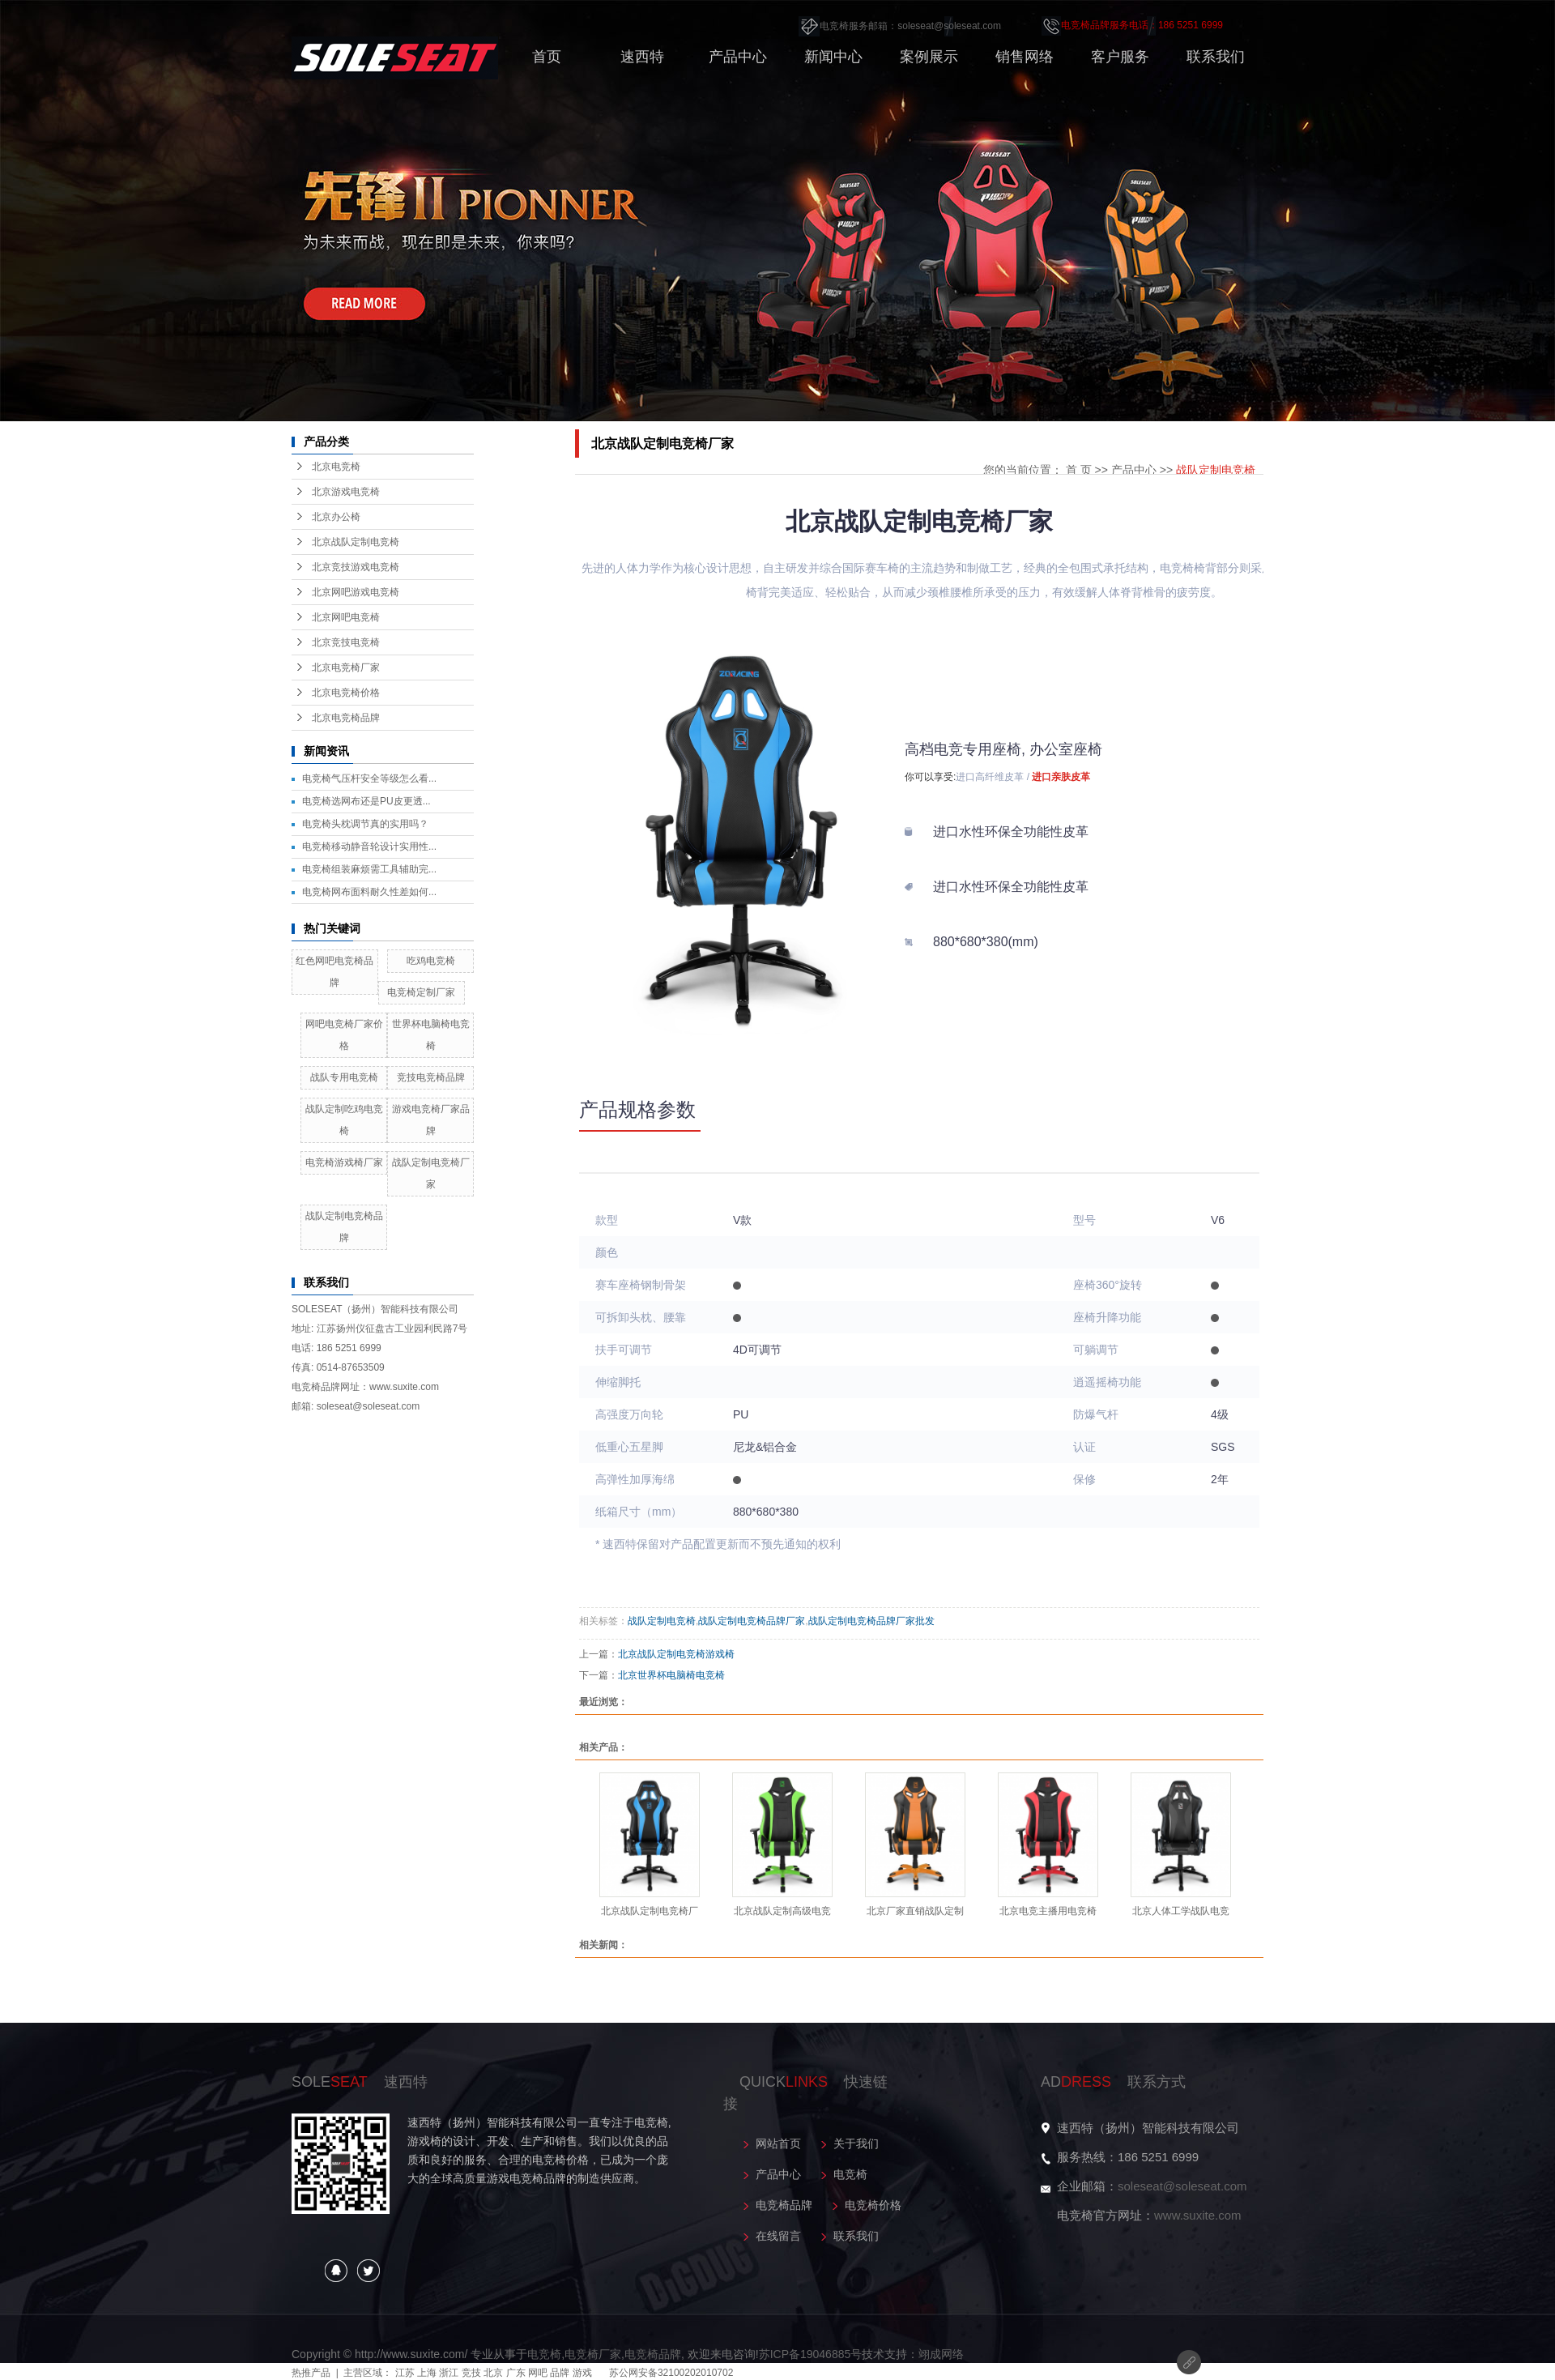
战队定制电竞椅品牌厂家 (751, 1621)
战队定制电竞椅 (1215, 469)
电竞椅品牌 (784, 2205)
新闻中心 (833, 57)
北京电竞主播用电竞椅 (1048, 1911)
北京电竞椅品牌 (346, 717)
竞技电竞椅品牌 (431, 1077)
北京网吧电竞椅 (346, 617)
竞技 (471, 2372)
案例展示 (929, 57)
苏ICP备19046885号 (811, 2354)
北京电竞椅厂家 (346, 667)
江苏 (405, 2372)
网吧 (537, 2372)
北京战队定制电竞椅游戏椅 (676, 1654)
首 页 (1079, 469)
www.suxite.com (1198, 2215)
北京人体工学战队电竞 (1180, 1911)
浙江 (448, 2372)
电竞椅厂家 (592, 2354)
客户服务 (1120, 57)
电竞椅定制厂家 (421, 992)
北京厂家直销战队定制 (915, 1911)
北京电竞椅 (336, 466)
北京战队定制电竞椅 (355, 542)
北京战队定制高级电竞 (782, 1911)
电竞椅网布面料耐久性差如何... (369, 892)
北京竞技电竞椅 (346, 642)
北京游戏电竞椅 (346, 491)
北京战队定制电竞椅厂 (649, 1911)
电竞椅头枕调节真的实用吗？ (365, 824)
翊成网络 (941, 2354)
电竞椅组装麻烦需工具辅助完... (369, 869)
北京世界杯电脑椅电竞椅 (671, 1675)
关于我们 (856, 2143)
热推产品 (311, 2372)
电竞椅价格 (873, 2205)
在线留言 (778, 2235)
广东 (516, 2372)
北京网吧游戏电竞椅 (355, 592)
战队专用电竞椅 (344, 1077)
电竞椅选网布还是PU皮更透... (366, 801)
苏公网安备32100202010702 (671, 2372)
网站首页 (778, 2143)
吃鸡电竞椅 (431, 960)
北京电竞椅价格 (346, 692)
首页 (546, 57)
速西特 (642, 57)
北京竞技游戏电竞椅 (355, 567)
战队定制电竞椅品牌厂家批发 (871, 1621)
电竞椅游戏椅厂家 (344, 1162)
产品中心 (738, 57)
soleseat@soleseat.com (1182, 2186)
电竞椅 (850, 2174)
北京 (493, 2372)
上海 (427, 2372)
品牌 (559, 2372)
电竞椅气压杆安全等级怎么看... (369, 778)
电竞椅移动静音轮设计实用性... (369, 846)
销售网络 (1024, 57)
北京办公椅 (336, 516)
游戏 (582, 2372)
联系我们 (1215, 57)
